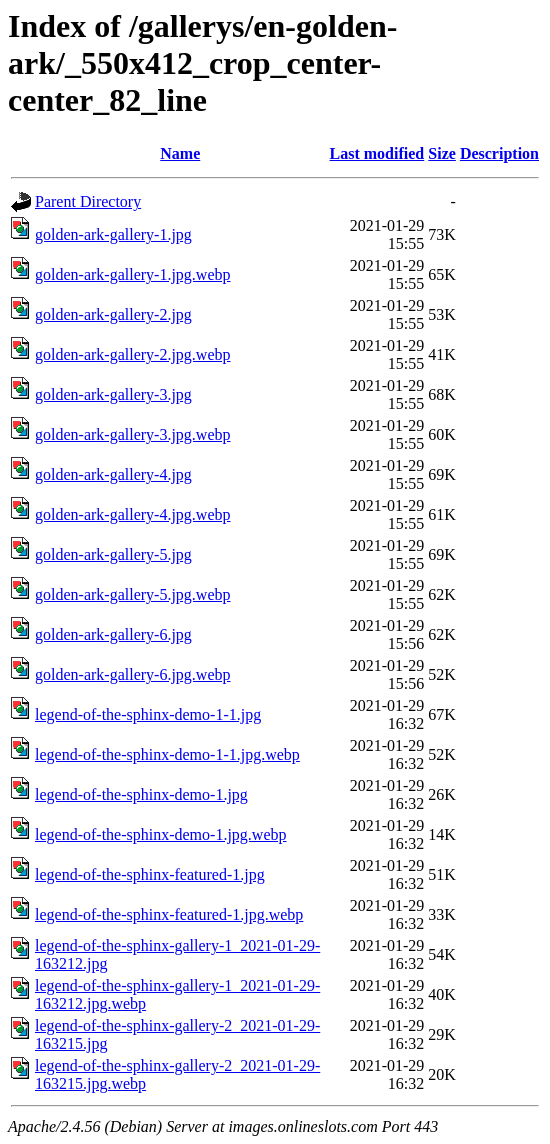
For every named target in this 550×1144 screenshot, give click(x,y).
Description (499, 153)
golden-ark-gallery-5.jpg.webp (132, 594)
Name (180, 153)
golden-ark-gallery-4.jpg (113, 474)
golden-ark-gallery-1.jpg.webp (132, 274)
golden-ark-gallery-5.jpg (113, 554)
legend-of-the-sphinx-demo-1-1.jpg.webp (167, 754)
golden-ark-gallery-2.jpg (113, 314)
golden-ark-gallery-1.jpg (113, 234)
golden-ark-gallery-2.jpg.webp (132, 354)
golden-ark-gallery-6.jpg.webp (132, 674)
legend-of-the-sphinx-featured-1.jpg (150, 874)
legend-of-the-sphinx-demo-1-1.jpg (148, 714)
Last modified (377, 153)
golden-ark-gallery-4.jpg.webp (132, 514)
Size (442, 153)
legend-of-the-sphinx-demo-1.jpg (141, 794)
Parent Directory (88, 201)
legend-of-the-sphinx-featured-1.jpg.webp (169, 914)
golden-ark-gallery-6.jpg (113, 634)
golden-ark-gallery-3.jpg (113, 394)
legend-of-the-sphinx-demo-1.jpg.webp (160, 834)
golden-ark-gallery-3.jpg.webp (132, 434)
